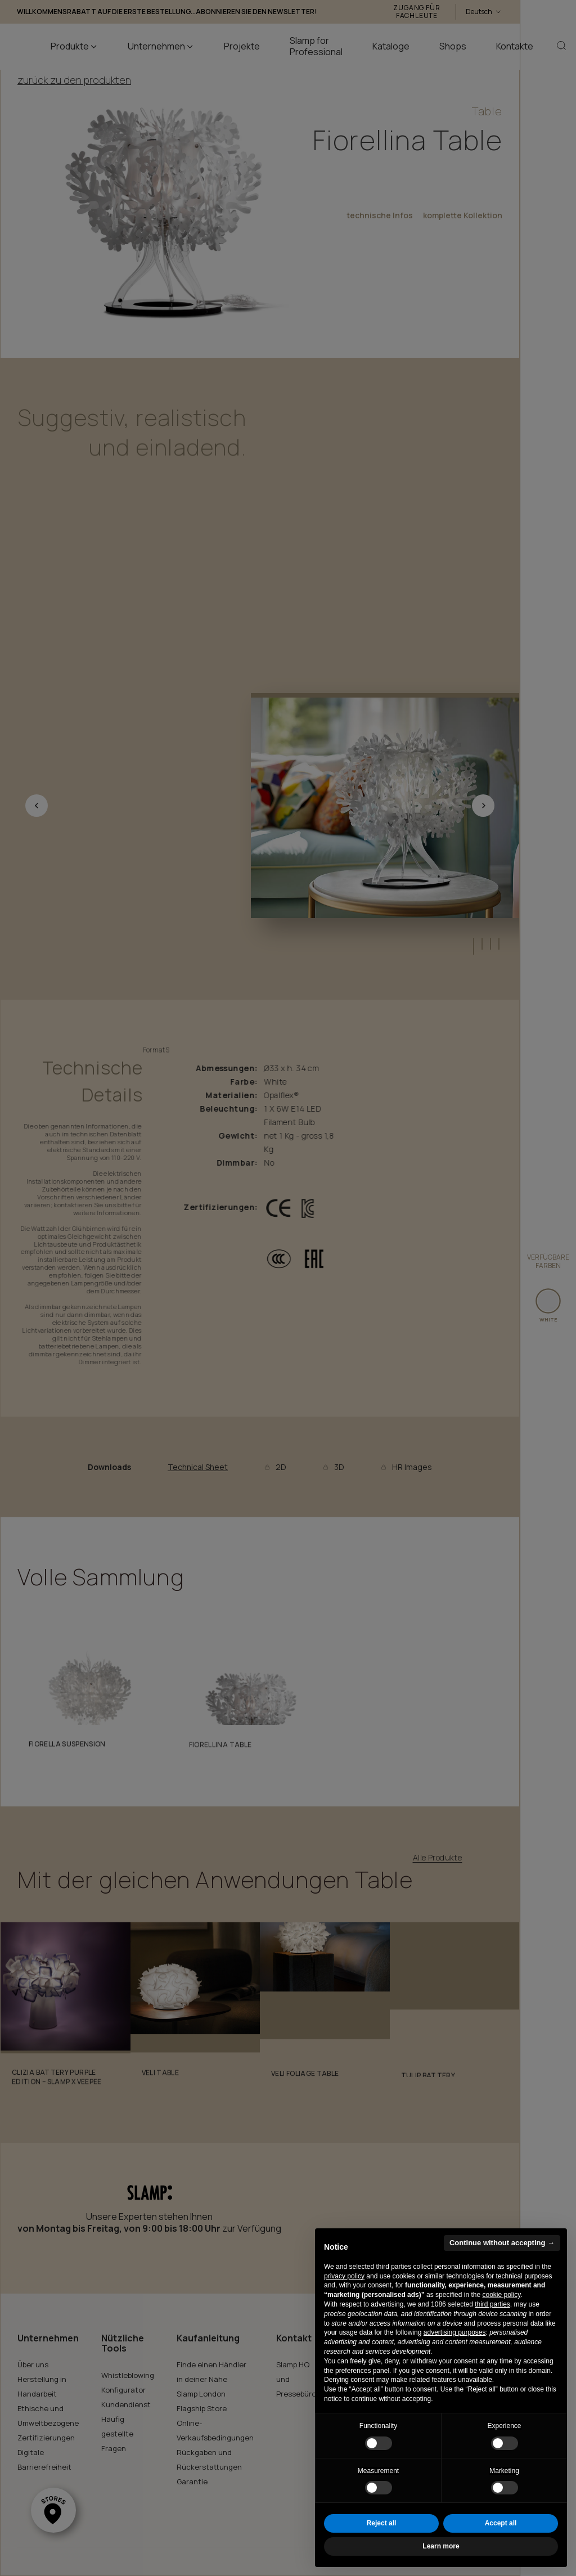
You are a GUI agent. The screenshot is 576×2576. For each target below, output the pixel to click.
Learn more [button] (440, 2546)
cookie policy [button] (501, 2295)
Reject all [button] (382, 2523)
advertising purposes (455, 2332)
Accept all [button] (501, 2523)
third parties (492, 2304)
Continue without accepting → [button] (502, 2242)
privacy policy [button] (344, 2276)
